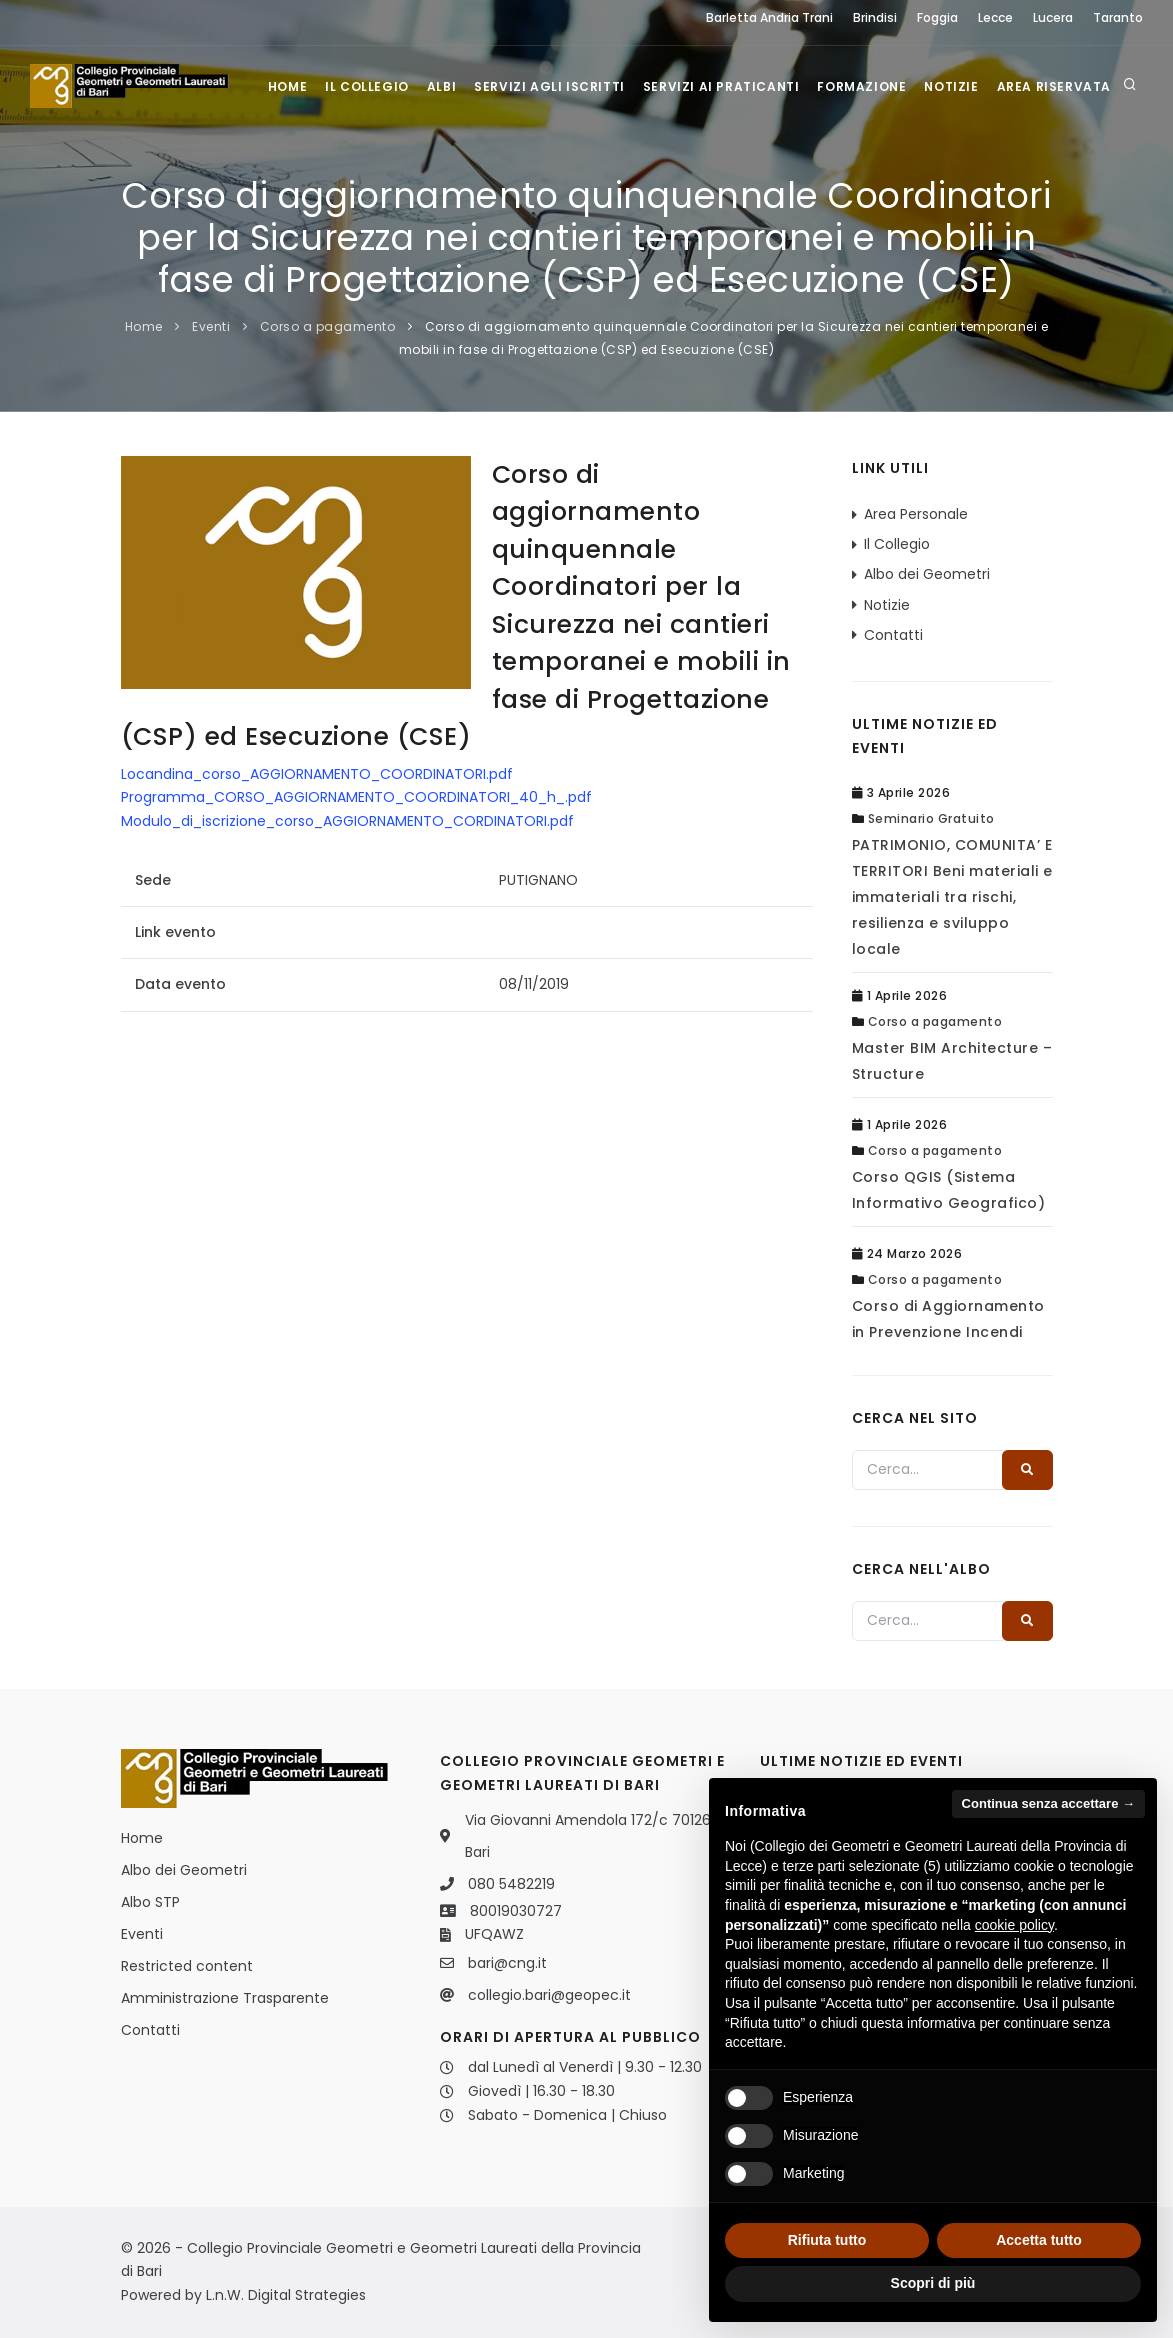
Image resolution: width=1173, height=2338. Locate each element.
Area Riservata (1054, 86)
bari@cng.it (507, 1963)
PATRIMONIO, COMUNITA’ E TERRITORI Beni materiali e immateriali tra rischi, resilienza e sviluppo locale (952, 897)
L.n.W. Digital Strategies (286, 2295)
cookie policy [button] (1014, 1925)
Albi (441, 86)
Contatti (893, 635)
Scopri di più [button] (933, 2283)
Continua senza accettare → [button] (1048, 1803)
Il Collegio (367, 86)
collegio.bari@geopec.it (549, 1995)
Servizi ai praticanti (721, 86)
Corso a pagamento (328, 326)
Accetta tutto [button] (1039, 2240)
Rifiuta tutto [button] (827, 2240)
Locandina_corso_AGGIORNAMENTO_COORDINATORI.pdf (317, 774)
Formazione (861, 86)
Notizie (951, 86)
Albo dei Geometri (927, 574)
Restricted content (187, 1966)
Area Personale (916, 514)
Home (287, 86)
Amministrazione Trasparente (225, 1998)
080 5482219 (511, 1884)
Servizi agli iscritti (549, 86)
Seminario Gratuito (931, 818)
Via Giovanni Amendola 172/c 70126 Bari (588, 1836)
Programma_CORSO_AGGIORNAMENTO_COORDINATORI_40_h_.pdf (356, 797)
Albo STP (150, 1902)
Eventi (211, 326)
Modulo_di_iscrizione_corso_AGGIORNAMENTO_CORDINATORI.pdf (347, 821)
